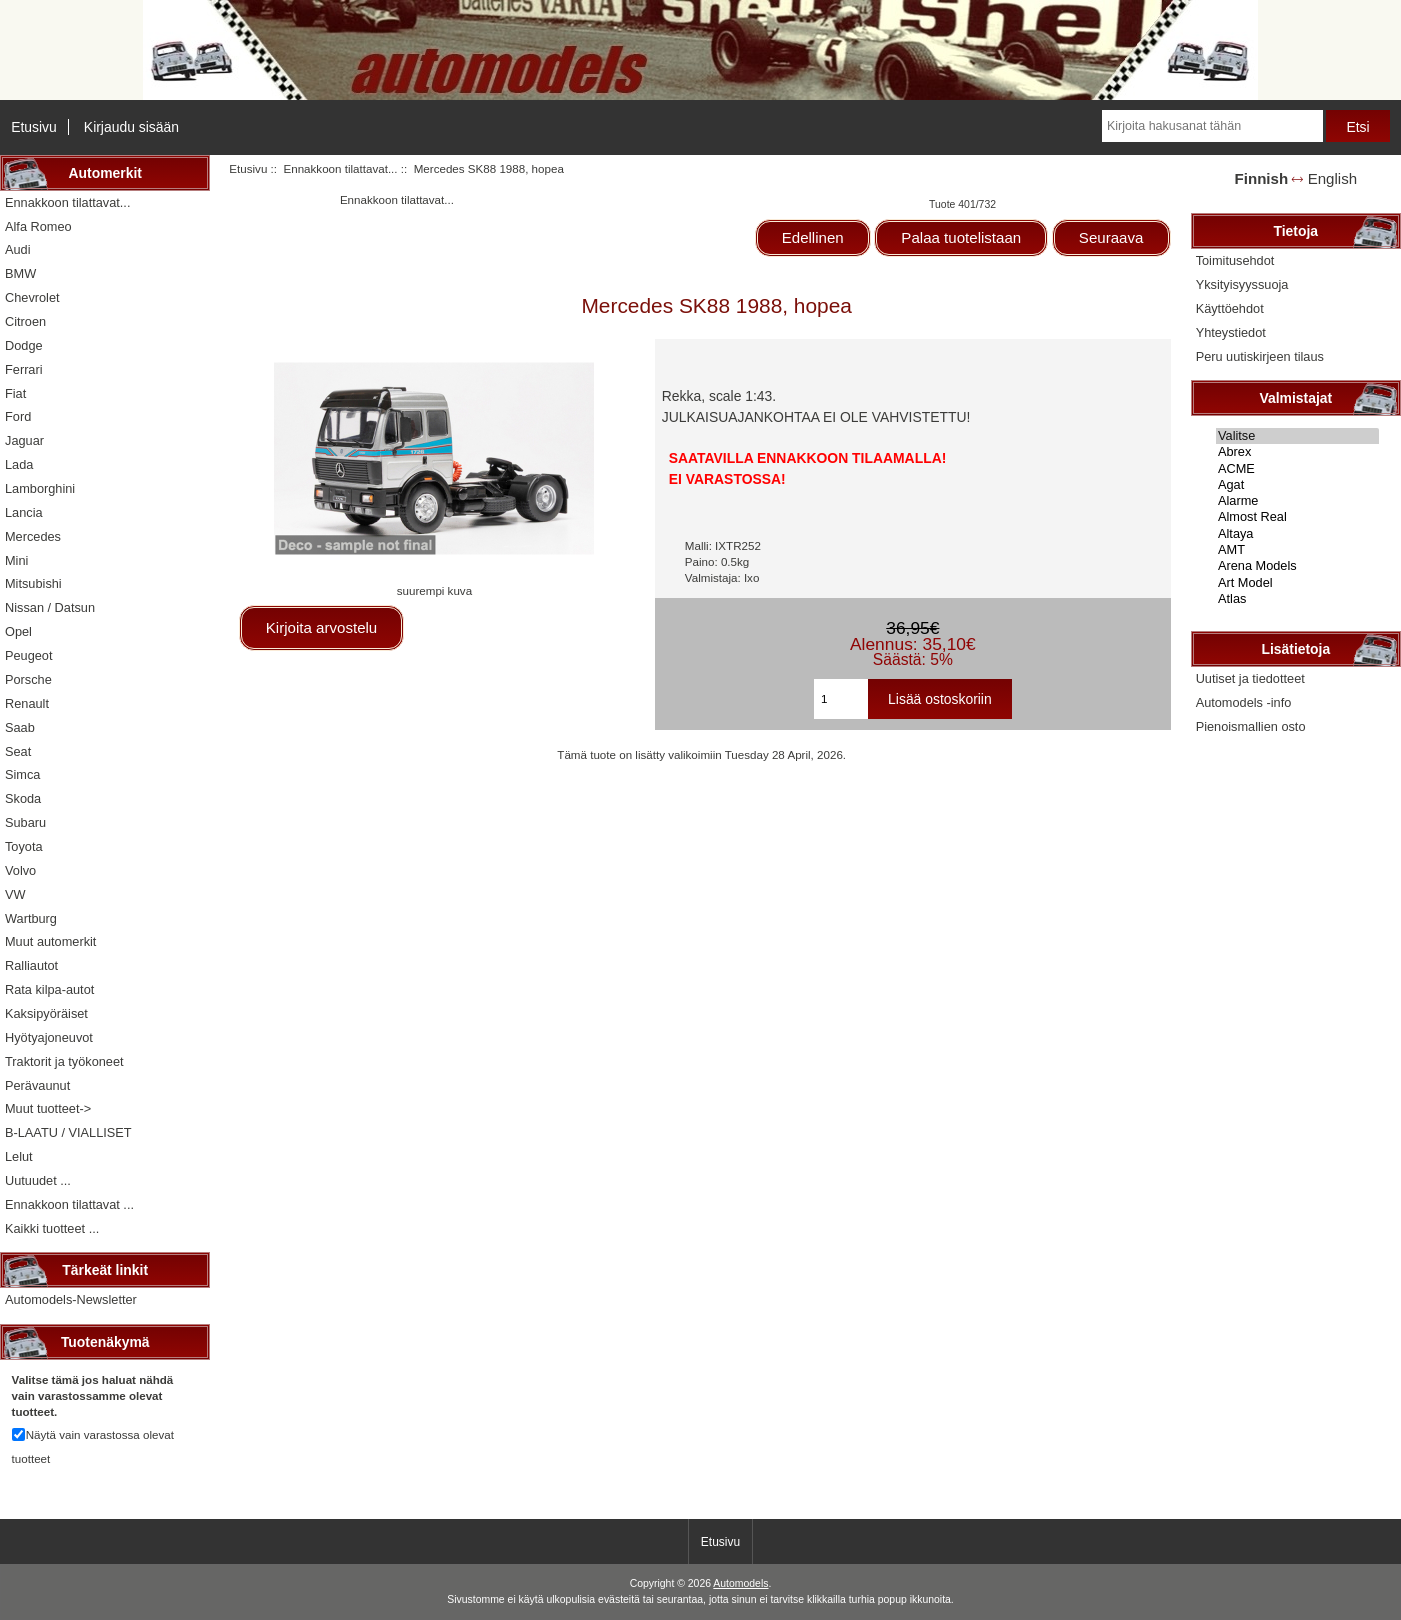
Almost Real (1297, 517)
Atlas (1297, 599)
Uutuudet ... (38, 1180)
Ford (18, 416)
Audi (18, 249)
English (1332, 178)
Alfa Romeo (38, 226)
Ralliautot (31, 965)
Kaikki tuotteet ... (52, 1228)
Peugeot (29, 655)
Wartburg (31, 918)
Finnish (1262, 178)
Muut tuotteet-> (48, 1108)
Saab (20, 727)
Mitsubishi (33, 583)
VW (15, 894)
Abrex (1297, 452)
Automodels (740, 1583)
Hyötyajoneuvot (49, 1037)
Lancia (24, 512)
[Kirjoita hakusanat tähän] (1212, 126)
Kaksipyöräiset (46, 1013)
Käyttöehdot (1230, 308)
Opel (18, 631)
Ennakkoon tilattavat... (340, 168)
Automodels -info (1244, 702)
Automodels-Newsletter (71, 1299)
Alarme (1297, 501)
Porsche (28, 679)
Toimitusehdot (1235, 260)
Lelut (19, 1156)
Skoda (23, 798)
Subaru (25, 822)
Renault (27, 703)
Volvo (20, 870)
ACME (1297, 469)
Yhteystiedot (1231, 332)
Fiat (15, 393)
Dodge (24, 345)
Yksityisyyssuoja (1242, 284)
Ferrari (24, 369)
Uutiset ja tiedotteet (1250, 678)
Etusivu (34, 127)
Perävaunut (37, 1085)
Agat (1297, 485)
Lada (19, 464)
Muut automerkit (50, 941)
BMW (20, 273)
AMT (1297, 550)
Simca (22, 774)
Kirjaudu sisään (131, 127)
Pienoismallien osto (1251, 726)
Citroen (25, 321)
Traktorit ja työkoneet (64, 1061)
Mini (16, 560)
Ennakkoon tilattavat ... (69, 1204)
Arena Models (1297, 566)
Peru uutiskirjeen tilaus (1260, 356)
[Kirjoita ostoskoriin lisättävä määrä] (841, 699)
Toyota (24, 846)
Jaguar (24, 440)
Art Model (1297, 583)
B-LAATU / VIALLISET (68, 1132)
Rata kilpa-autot (49, 989)
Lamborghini (40, 488)
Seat (18, 751)
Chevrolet (32, 297)
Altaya (1297, 534)
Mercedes (33, 536)
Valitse (1297, 436)
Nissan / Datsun (50, 607)
